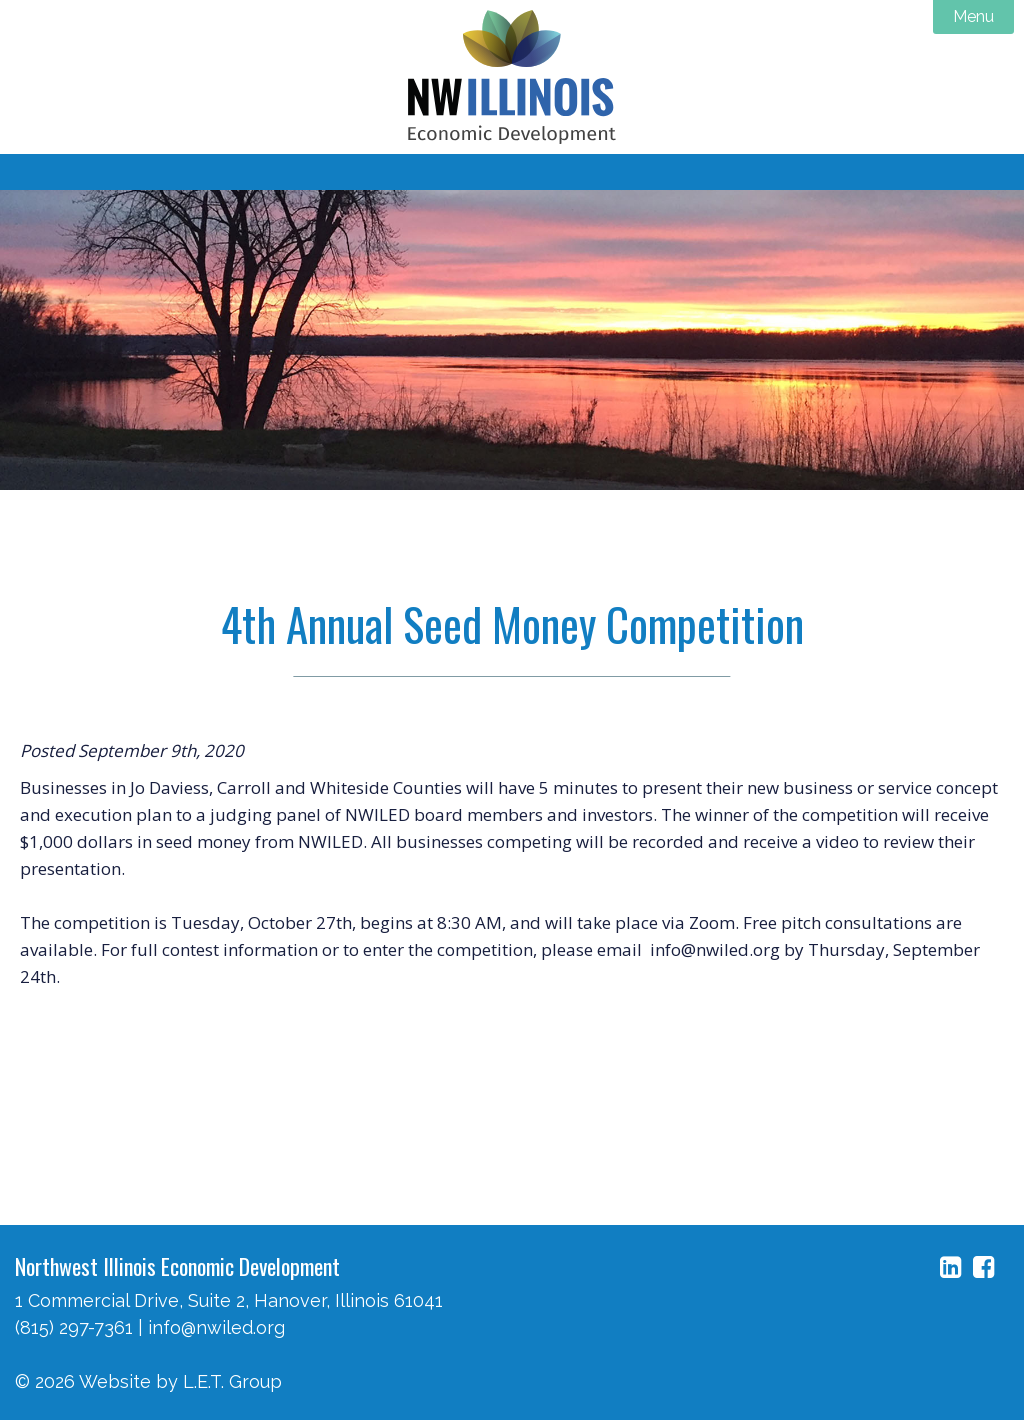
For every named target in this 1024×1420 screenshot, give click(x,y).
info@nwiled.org (216, 1327)
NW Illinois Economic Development (512, 77)
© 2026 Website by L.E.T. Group (148, 1381)
